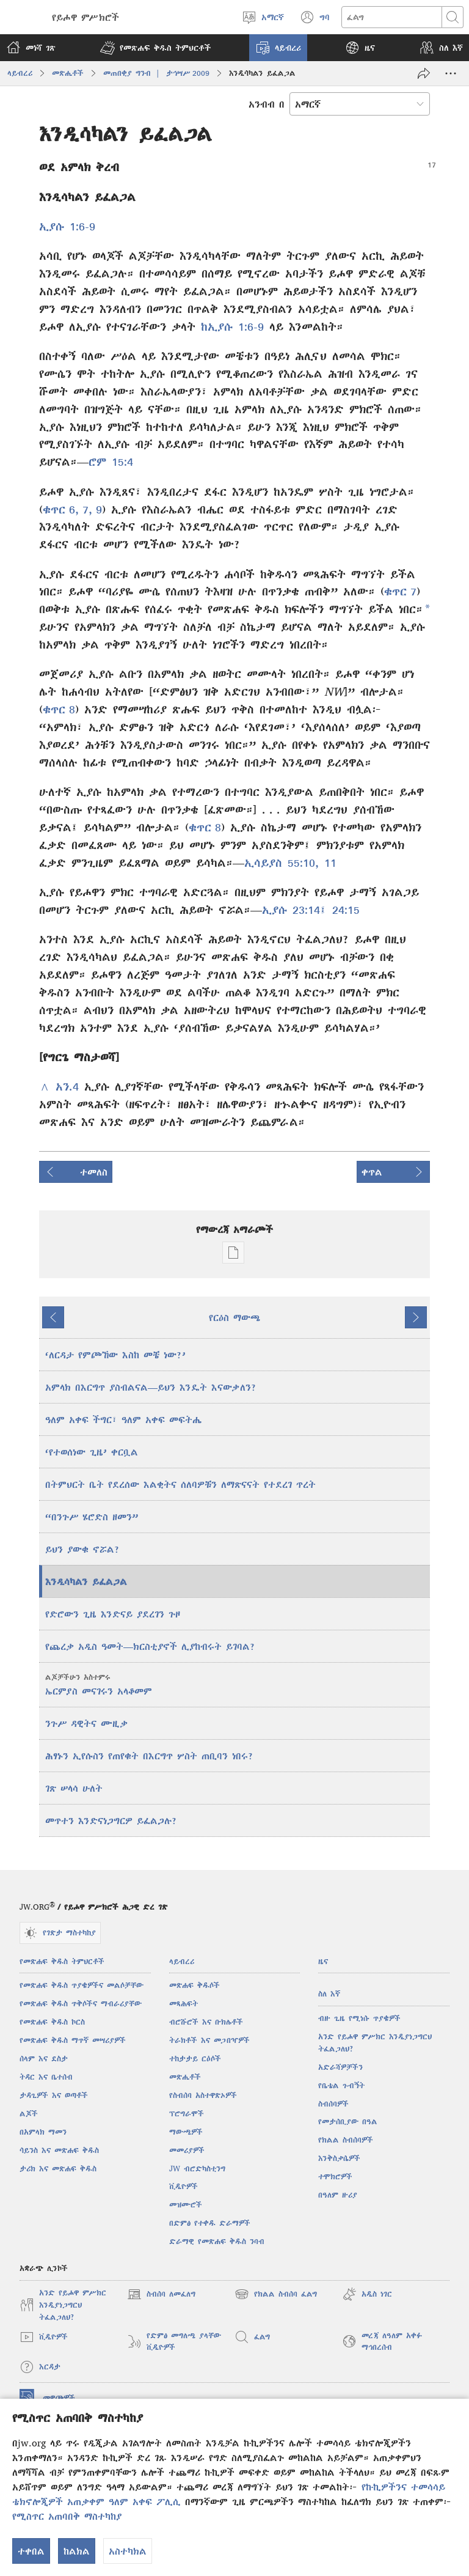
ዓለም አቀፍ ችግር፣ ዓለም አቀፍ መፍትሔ (123, 1419)
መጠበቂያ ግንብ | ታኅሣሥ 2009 (156, 73)
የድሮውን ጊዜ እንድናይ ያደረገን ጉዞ (112, 1614)
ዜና (323, 1961)
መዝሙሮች (185, 2205)
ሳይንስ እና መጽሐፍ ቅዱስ (59, 2150)
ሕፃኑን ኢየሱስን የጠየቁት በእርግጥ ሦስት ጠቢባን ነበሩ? (149, 1756)
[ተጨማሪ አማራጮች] (451, 73)
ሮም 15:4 (111, 462)
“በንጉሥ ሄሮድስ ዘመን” (91, 1517)
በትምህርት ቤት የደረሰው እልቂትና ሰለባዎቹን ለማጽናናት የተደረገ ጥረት (180, 1484)
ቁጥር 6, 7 (66, 509)
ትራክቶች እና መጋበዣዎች (209, 2040)
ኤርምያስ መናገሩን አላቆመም (236, 1683)
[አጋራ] (424, 73)
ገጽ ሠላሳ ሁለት (74, 1788)
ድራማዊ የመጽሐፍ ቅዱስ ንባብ (216, 2241)
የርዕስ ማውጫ (234, 1317)
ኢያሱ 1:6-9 (67, 226)
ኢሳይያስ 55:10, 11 (290, 863)
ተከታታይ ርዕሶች (195, 2059)
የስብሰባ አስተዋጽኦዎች (203, 2095)
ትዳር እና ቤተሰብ (46, 2077)
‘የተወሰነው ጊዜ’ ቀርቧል (91, 1452)
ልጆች (29, 2114)
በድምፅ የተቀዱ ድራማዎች (209, 2223)
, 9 (95, 509)
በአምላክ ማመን (43, 2132)
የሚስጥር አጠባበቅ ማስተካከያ (67, 2516)
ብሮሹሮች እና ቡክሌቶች (206, 2022)
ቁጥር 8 (59, 709)
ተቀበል (31, 2551)
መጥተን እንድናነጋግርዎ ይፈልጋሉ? (111, 1820)
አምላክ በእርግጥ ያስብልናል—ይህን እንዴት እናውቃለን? (150, 1387)
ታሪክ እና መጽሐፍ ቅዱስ (58, 2169)
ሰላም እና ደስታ (44, 2059)
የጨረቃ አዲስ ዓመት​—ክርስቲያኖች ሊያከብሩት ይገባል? (150, 1646)
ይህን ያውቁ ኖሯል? (82, 1549)
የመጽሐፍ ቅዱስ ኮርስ (52, 2022)
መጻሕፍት (183, 2003)
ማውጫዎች (186, 2132)
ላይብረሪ (19, 73)
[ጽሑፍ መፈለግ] (391, 17)
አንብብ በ (267, 104)
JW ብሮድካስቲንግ (197, 2169)
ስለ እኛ (329, 1994)
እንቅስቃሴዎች (339, 2158)
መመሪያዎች (187, 2150)
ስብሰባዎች (333, 2104)
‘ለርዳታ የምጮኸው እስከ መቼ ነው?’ (115, 1355)
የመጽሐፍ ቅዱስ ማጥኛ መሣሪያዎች (73, 2040)
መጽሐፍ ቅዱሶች (194, 1985)
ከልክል (77, 2551)
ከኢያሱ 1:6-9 (232, 327)
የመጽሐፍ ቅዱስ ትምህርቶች (62, 1961)
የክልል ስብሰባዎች (345, 2140)
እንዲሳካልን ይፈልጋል (86, 1581)
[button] (155, 47)
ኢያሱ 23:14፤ (294, 910)
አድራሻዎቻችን (340, 2067)
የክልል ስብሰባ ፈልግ (276, 2294)
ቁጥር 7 (400, 591)
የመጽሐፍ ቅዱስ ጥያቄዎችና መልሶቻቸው (82, 1985)
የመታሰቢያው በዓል (347, 2121)
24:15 (343, 910)
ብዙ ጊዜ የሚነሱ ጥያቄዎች (359, 2018)
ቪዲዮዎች (183, 2186)
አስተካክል (128, 2551)
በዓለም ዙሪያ (337, 2195)
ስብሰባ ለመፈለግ (161, 2294)
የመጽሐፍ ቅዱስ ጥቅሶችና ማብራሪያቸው (81, 2003)
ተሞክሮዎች (335, 2176)
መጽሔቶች (68, 73)
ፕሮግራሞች (186, 2114)
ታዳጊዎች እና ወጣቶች (54, 2095)
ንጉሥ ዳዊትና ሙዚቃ (86, 1723)
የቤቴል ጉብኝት (341, 2085)
